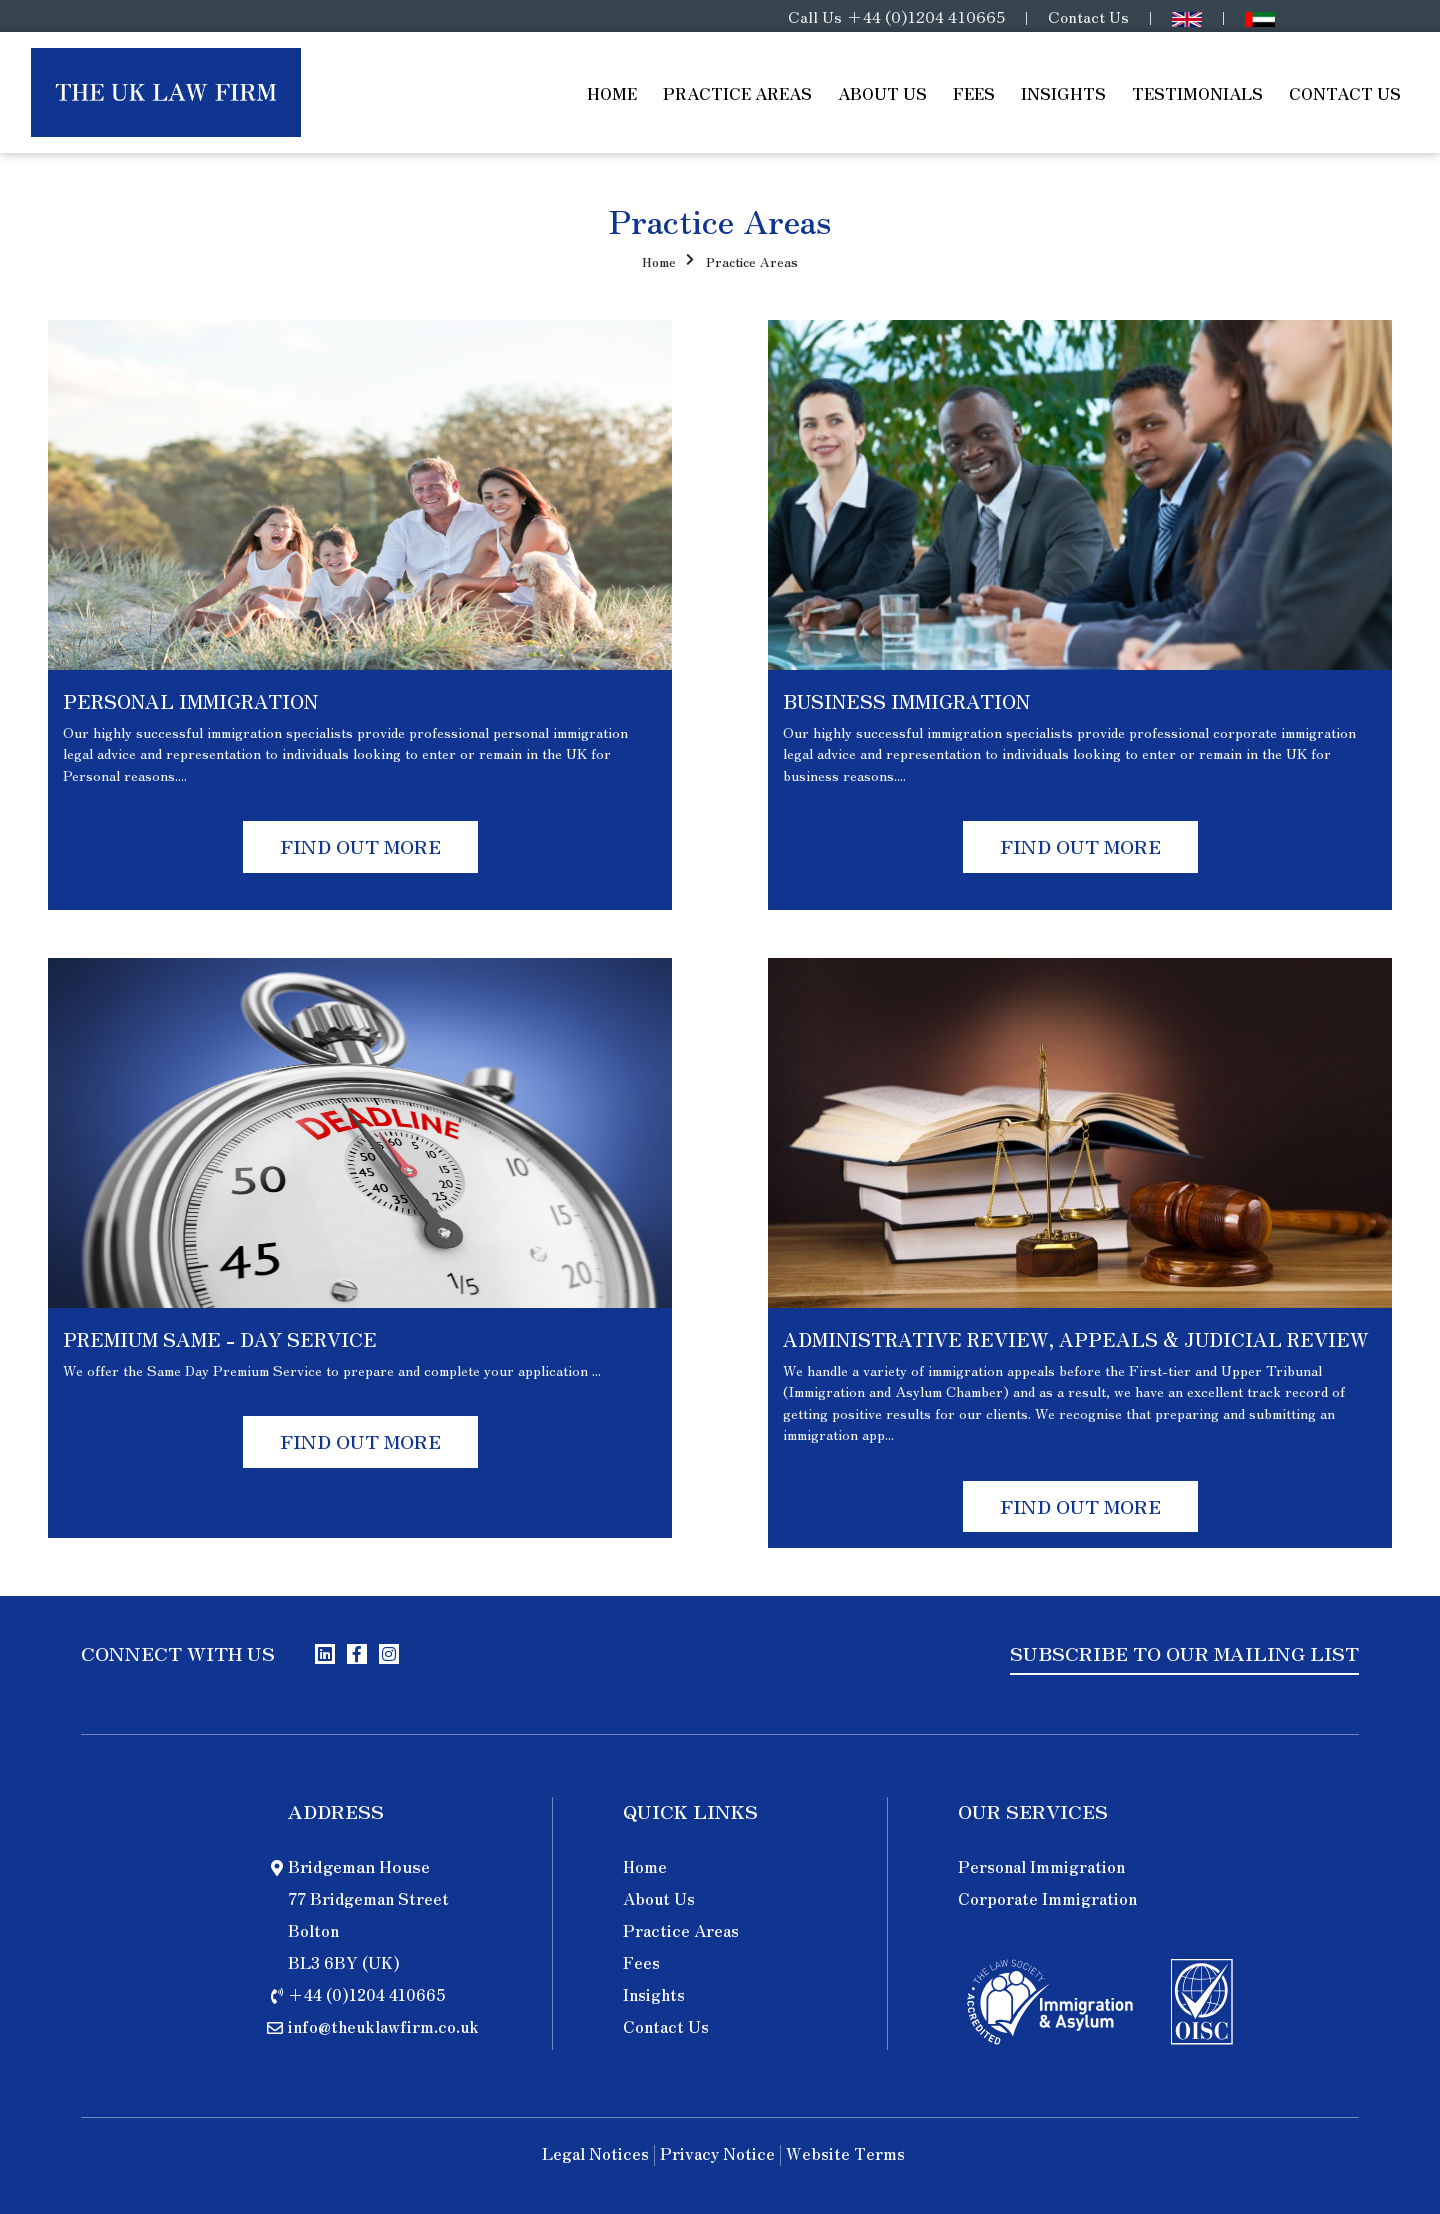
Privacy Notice (717, 2155)
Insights (1063, 93)
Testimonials (1197, 93)
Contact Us (1088, 16)
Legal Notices (595, 2155)
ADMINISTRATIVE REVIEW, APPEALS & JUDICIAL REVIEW (1076, 1339)
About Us (882, 93)
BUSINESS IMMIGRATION (906, 701)
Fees (974, 93)
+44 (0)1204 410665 (925, 16)
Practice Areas (737, 93)
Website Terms (845, 2155)
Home (612, 93)
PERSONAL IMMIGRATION (190, 701)
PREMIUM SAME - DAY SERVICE (220, 1339)
